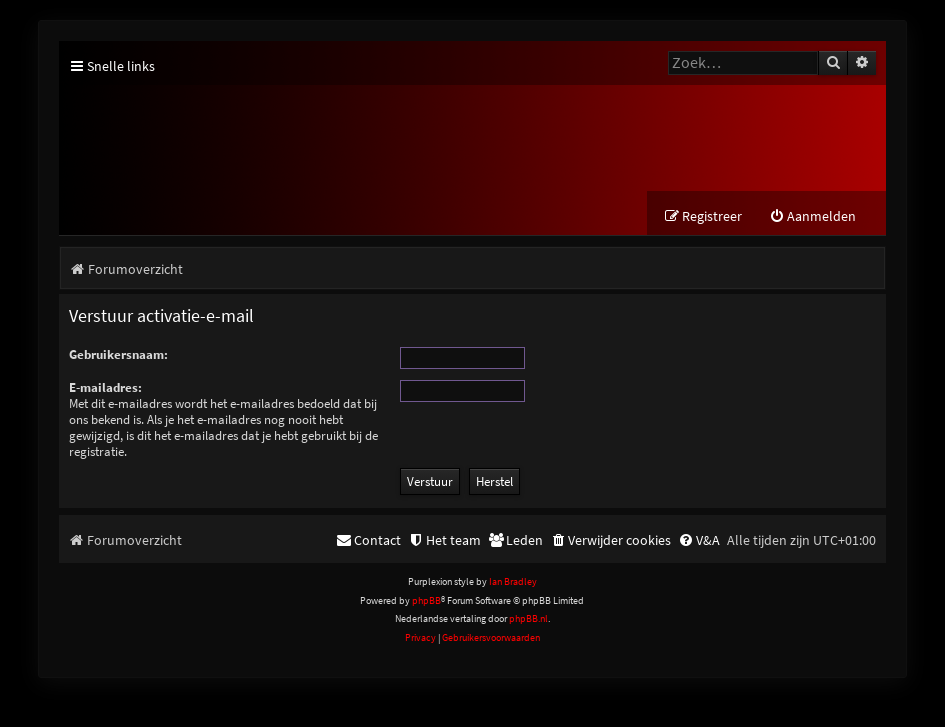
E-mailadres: (105, 387)
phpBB (426, 600)
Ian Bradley (513, 581)
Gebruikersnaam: (118, 354)
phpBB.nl (528, 618)
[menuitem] (812, 216)
